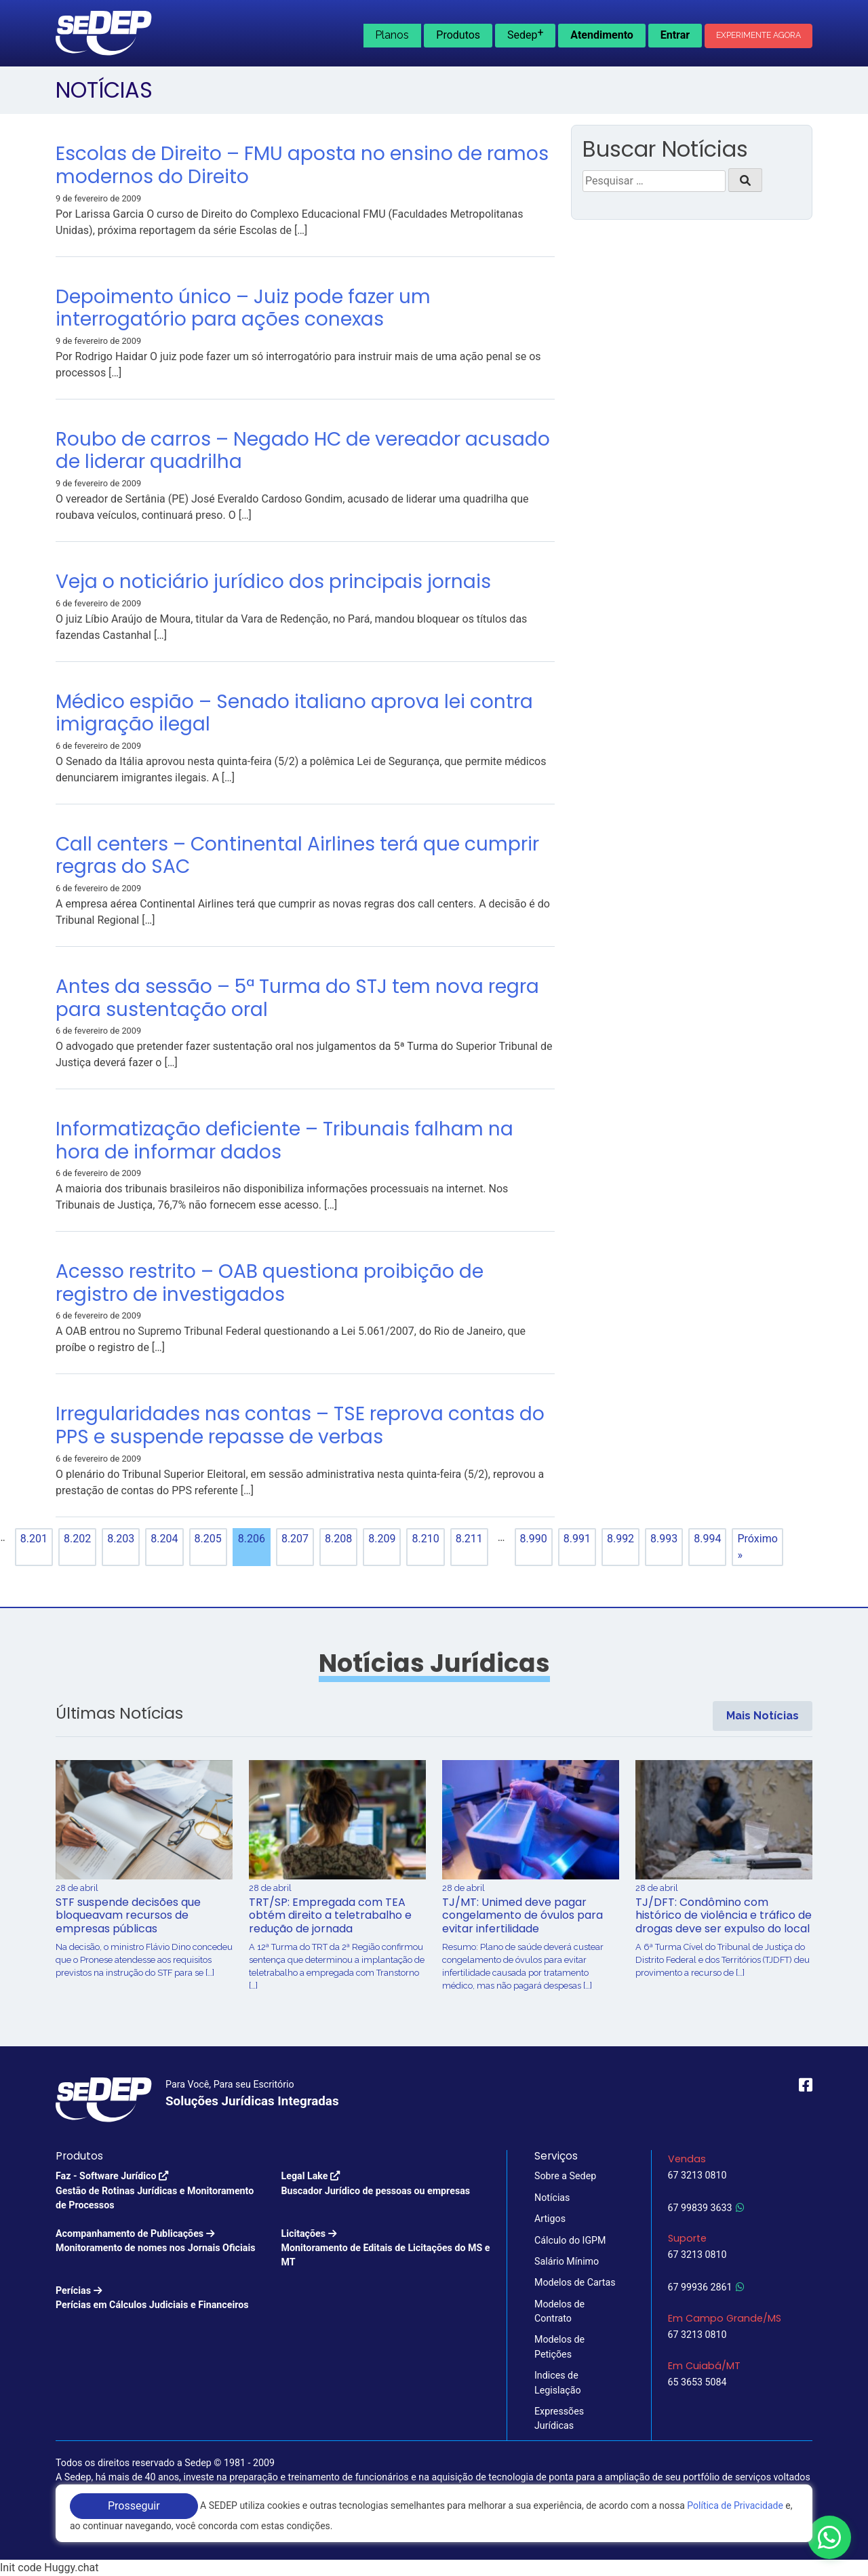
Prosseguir (134, 2505)
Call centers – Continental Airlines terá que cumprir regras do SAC (297, 855)
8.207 (295, 1538)
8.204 (164, 1538)
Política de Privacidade (735, 2505)
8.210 (425, 1538)
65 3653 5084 (697, 2382)
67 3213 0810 (697, 2175)
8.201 (33, 1538)
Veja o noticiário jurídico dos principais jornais (273, 581)
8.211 (469, 1538)
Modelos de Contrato (559, 2311)
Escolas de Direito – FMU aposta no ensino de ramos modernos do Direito (302, 165)
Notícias (552, 2197)
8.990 (533, 1538)
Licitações (386, 2249)
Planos (392, 34)
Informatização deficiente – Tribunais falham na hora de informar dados (284, 1140)
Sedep (525, 33)
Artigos (550, 2218)
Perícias (152, 2299)
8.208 (338, 1538)
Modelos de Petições (559, 2346)
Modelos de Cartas (575, 2282)
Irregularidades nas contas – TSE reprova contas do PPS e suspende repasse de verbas (300, 1425)
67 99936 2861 (706, 2287)
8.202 (77, 1538)
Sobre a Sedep (565, 2175)
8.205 (208, 1538)
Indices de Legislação (557, 2382)
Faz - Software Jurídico (160, 2191)
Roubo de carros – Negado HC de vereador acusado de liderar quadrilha (303, 450)
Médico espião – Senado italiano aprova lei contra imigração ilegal (294, 713)
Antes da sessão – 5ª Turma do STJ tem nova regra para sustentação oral (297, 998)
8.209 (381, 1538)
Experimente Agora (758, 35)
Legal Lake (376, 2184)
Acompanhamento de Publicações (155, 2242)
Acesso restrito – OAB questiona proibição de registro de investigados (270, 1283)
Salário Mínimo (566, 2261)
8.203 (120, 1538)
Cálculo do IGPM (570, 2240)
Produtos (458, 34)
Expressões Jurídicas (559, 2418)
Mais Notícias (762, 1715)
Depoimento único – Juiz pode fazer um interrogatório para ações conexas (243, 308)
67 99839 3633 (706, 2207)
